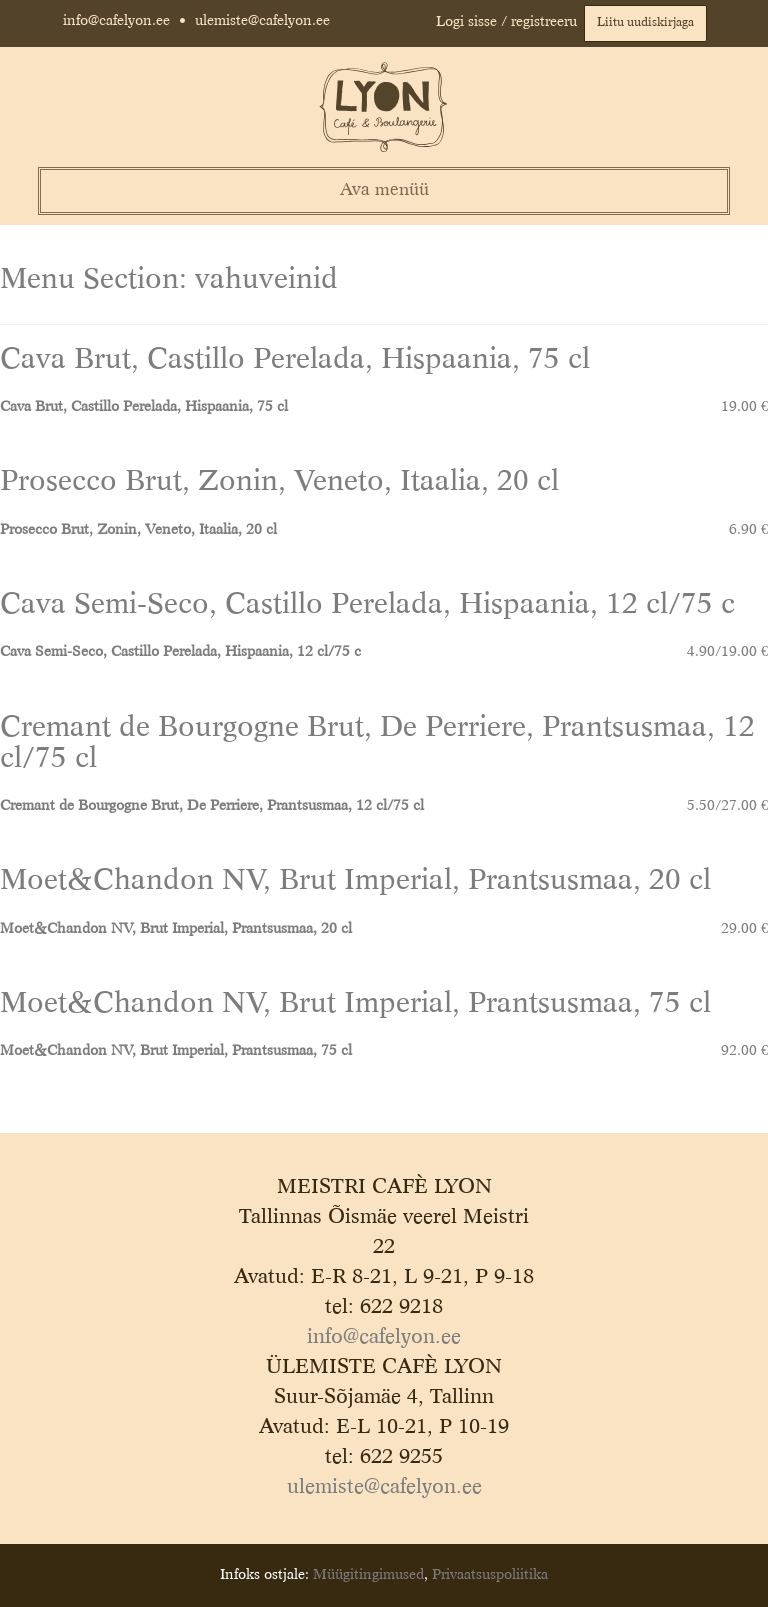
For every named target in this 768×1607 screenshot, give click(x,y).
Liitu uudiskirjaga (645, 23)
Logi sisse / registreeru (506, 22)
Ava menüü (384, 190)
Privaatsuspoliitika (490, 1575)
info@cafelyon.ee (116, 21)
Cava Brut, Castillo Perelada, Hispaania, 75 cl (295, 360)
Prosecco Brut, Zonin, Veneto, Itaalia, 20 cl (279, 482)
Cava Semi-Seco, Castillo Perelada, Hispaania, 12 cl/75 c (367, 605)
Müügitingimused (368, 1575)
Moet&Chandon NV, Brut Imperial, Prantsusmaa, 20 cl (355, 881)
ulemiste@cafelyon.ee (262, 21)
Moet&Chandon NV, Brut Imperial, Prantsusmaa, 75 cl (355, 1004)
